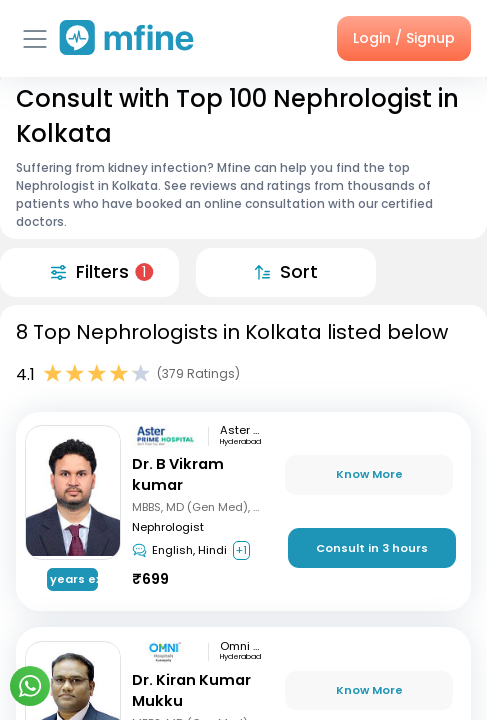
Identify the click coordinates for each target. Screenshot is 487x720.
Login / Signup (404, 38)
